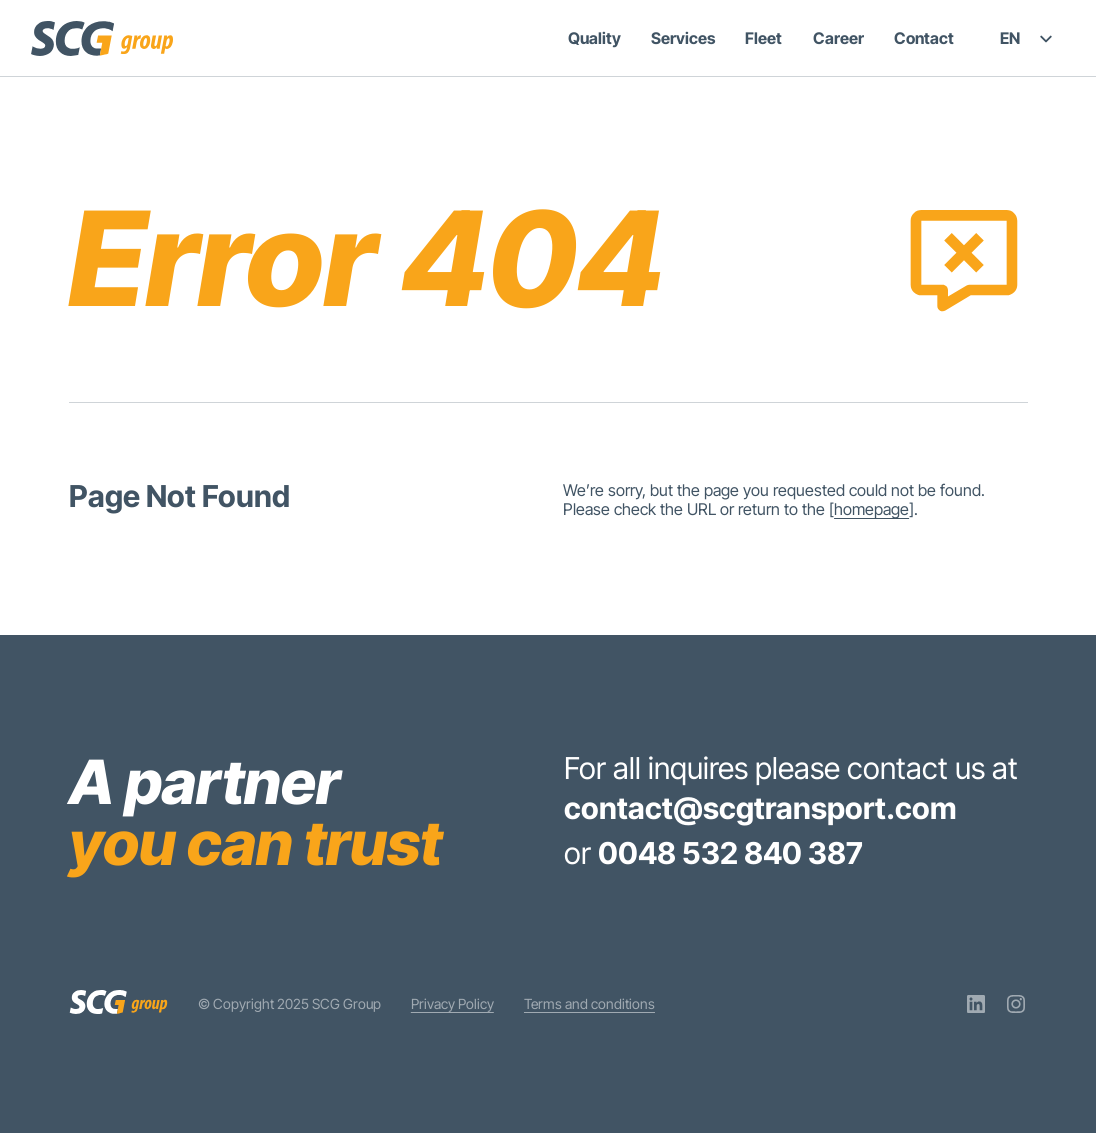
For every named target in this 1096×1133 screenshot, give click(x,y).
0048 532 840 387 (730, 853)
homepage (871, 509)
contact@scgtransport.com (760, 808)
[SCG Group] (102, 38)
